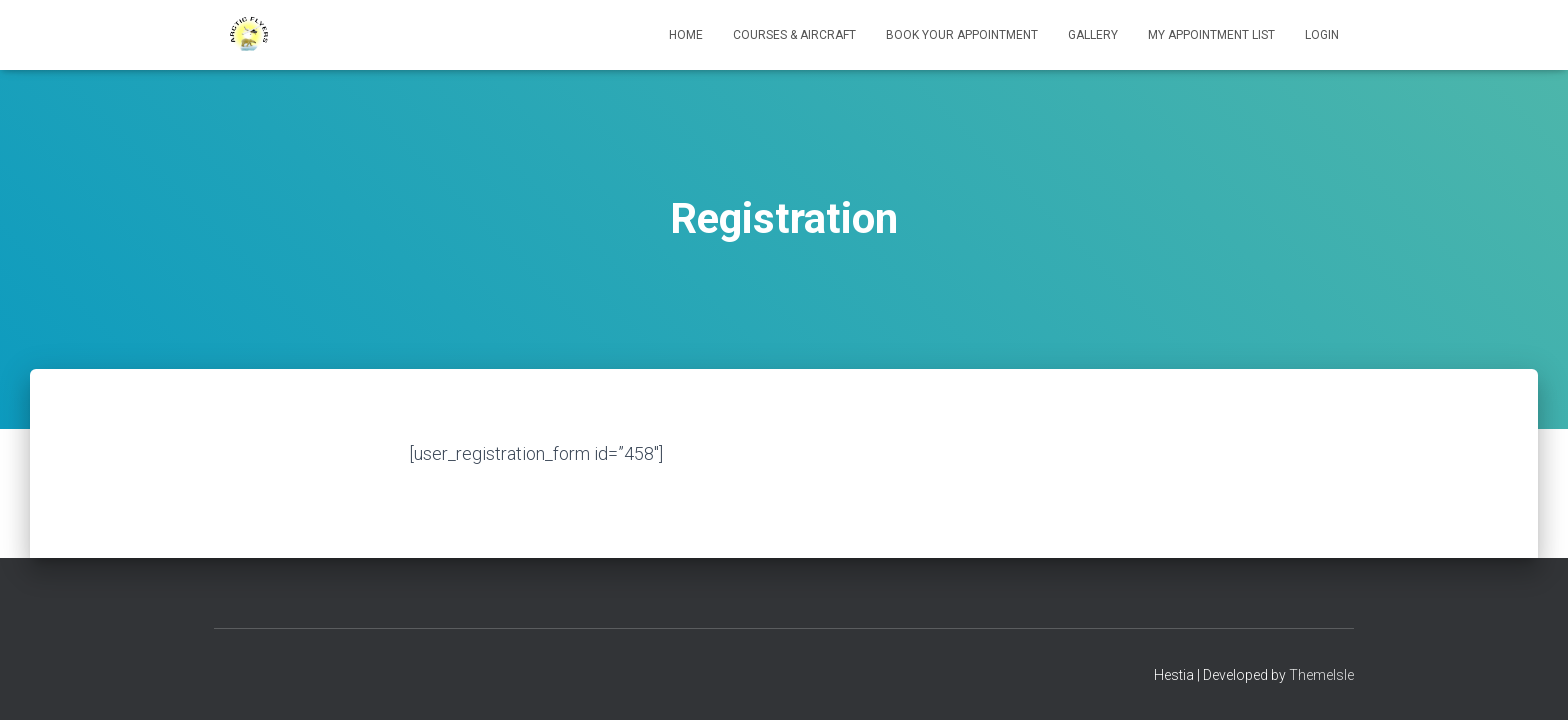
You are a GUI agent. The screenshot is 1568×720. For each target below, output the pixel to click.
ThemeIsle (1321, 675)
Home (686, 35)
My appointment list (1211, 35)
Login (1322, 35)
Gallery (1093, 35)
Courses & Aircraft (794, 35)
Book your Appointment (962, 35)
